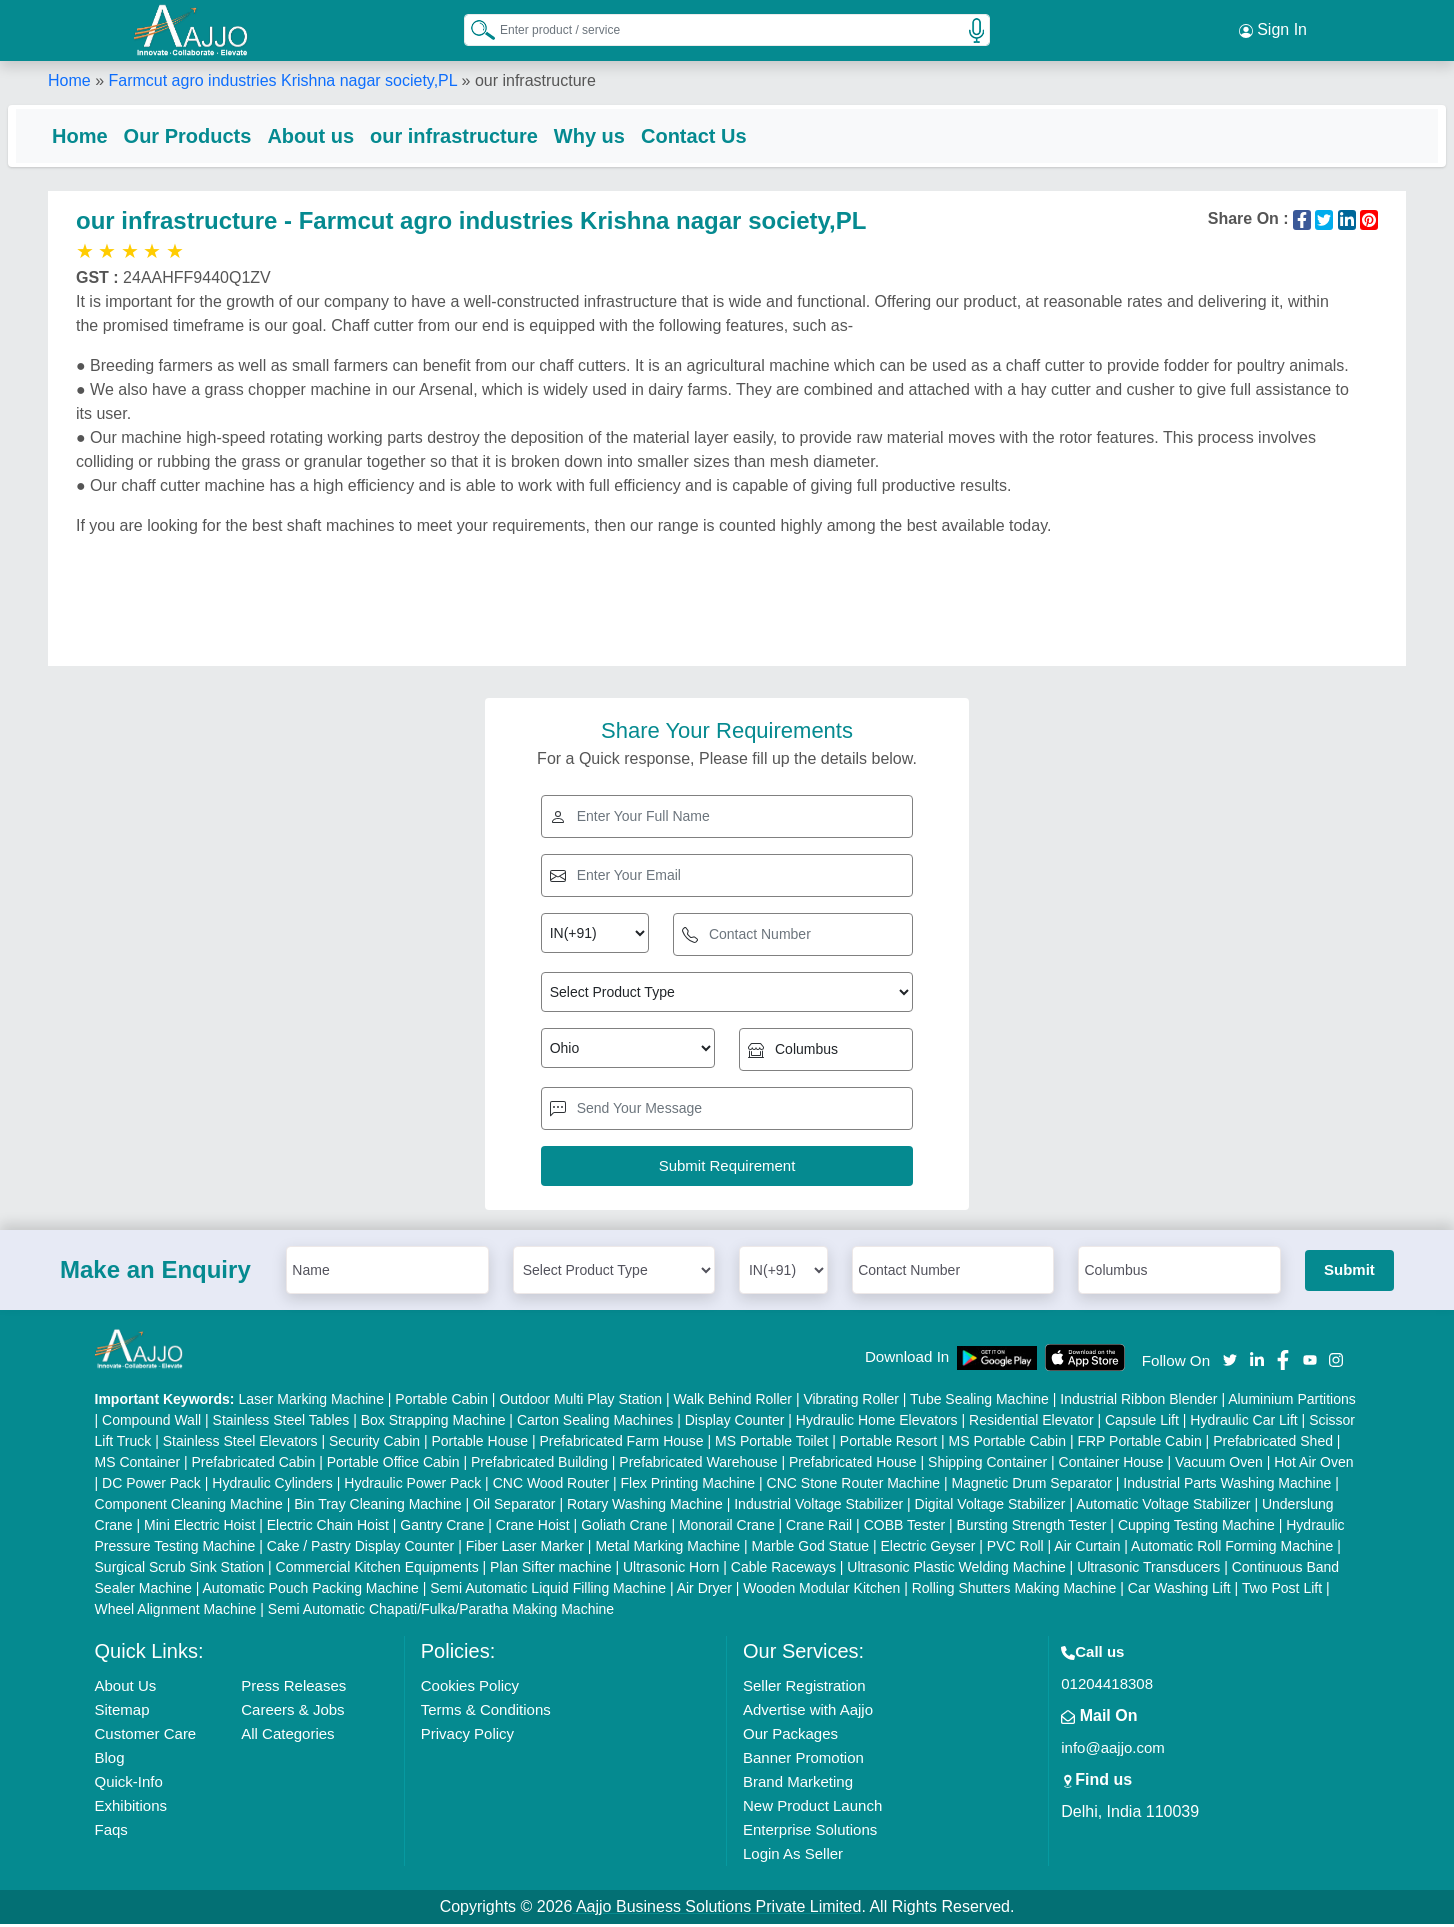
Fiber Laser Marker (525, 1549)
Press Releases (293, 1688)
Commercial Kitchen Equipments (377, 1570)
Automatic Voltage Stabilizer (1163, 1507)
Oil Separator (514, 1507)
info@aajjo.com (1113, 1750)
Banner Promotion (803, 1760)
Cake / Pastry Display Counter (361, 1549)
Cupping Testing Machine (1196, 1528)
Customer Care (146, 1736)
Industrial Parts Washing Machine (1227, 1486)
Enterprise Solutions (810, 1832)
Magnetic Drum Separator (1032, 1486)
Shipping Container (987, 1465)
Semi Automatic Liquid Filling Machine (548, 1591)
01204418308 (1107, 1686)
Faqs (111, 1832)
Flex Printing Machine (688, 1486)
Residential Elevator (1031, 1423)
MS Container (138, 1465)
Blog (110, 1760)
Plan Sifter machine (550, 1570)
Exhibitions (131, 1808)
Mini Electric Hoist (199, 1528)
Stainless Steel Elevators (240, 1444)
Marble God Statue (811, 1549)
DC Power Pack (151, 1486)
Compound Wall (151, 1423)
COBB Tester (904, 1528)
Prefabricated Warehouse (698, 1465)
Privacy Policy (467, 1736)
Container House (1111, 1465)
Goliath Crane (624, 1528)
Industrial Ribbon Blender (1138, 1402)
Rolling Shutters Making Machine (1014, 1591)
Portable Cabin (441, 1402)
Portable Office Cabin (393, 1465)
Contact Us (734, 135)
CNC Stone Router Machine (854, 1486)
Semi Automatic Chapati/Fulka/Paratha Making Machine (441, 1612)
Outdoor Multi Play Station (580, 1402)
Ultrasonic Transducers (1148, 1570)
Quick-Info (129, 1784)
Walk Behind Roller (732, 1402)
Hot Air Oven (1313, 1465)
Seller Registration (804, 1688)
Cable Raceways (783, 1570)
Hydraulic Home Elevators (877, 1423)
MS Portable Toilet (771, 1444)
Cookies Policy (470, 1688)
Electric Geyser (928, 1549)
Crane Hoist (533, 1528)
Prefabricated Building (539, 1465)
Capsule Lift (1142, 1423)
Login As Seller (793, 1856)
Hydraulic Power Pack (412, 1486)
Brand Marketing (798, 1784)
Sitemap (122, 1712)
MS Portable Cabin (1008, 1444)
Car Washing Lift (1179, 1591)
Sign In (1273, 30)
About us (350, 135)
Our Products (228, 135)
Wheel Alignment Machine (176, 1612)
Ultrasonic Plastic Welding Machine (956, 1570)
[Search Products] (474, 29)
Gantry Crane (442, 1528)
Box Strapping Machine (433, 1423)
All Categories (287, 1736)
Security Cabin (374, 1444)
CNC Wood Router (551, 1486)
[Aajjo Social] (1230, 1361)
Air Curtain (1087, 1549)
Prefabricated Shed (1273, 1444)
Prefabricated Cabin (254, 1465)
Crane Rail (819, 1528)
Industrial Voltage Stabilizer (818, 1507)
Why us (629, 135)
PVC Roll (1015, 1549)
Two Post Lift (1282, 1591)
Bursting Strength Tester (1032, 1528)
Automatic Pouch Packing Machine (310, 1591)
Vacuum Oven (1219, 1465)
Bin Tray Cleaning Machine (377, 1507)
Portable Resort (888, 1444)
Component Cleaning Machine (189, 1507)
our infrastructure (494, 135)
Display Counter (735, 1423)
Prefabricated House (853, 1465)
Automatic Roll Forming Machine (1232, 1549)
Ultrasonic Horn (671, 1570)
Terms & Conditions (486, 1712)
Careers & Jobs (292, 1712)
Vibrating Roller (850, 1402)
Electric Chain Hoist (328, 1528)
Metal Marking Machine (667, 1549)
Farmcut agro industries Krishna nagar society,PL (282, 79)
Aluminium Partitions (1292, 1402)
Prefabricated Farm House (621, 1444)
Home (69, 79)
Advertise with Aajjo (808, 1712)
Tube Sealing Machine (979, 1402)
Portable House (479, 1444)
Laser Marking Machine (311, 1402)
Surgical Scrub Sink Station (180, 1570)
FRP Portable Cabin (1139, 1444)
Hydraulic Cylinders (272, 1486)
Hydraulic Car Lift (1243, 1423)
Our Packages (790, 1736)
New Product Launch (812, 1808)
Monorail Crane (727, 1528)
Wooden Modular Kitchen (821, 1591)
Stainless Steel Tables (281, 1423)
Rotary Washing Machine (645, 1507)
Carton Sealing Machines (595, 1423)
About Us (126, 1688)
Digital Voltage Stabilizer (990, 1507)
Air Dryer (704, 1591)
